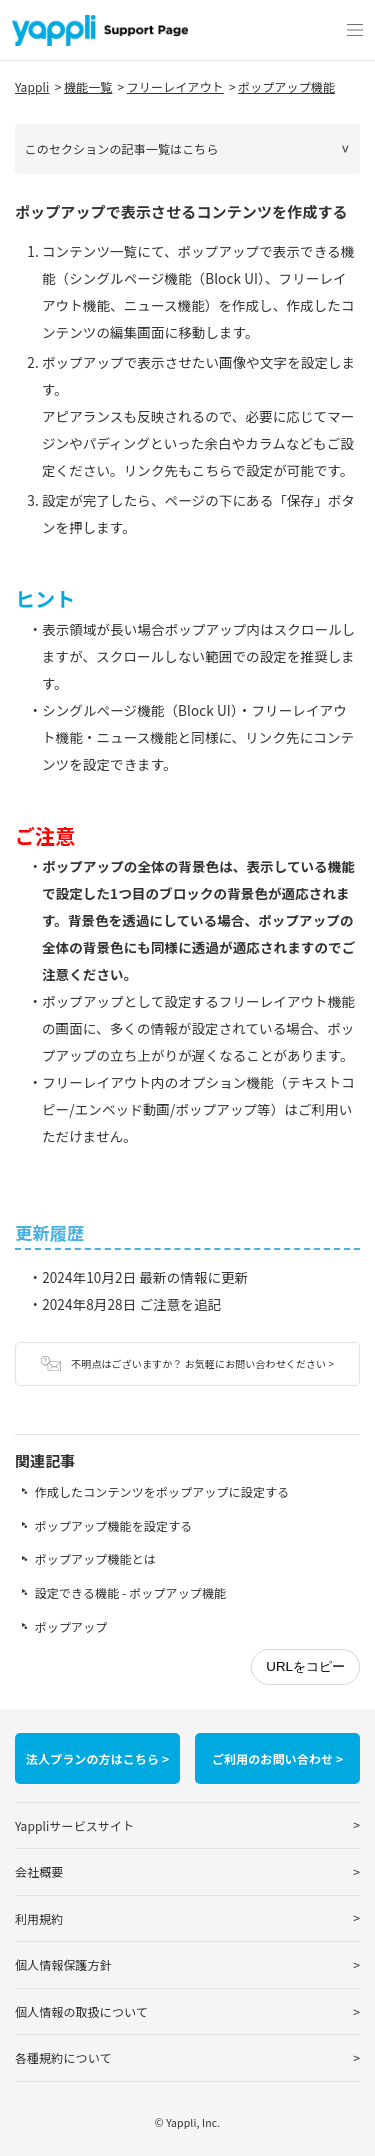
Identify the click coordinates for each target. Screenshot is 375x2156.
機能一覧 (88, 86)
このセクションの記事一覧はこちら (122, 148)
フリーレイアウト (175, 86)
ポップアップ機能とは (95, 1558)
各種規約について (63, 2057)
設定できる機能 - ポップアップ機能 (130, 1592)
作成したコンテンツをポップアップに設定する (162, 1491)
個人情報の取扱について (81, 2011)
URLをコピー (305, 1666)
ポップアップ (71, 1626)
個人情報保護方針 (63, 1964)
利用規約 (39, 1918)
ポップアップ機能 (286, 86)
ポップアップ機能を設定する (114, 1525)
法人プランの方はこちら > (97, 1758)
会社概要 (39, 1871)
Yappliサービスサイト (74, 1825)
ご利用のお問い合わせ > (277, 1758)
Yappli (32, 86)
